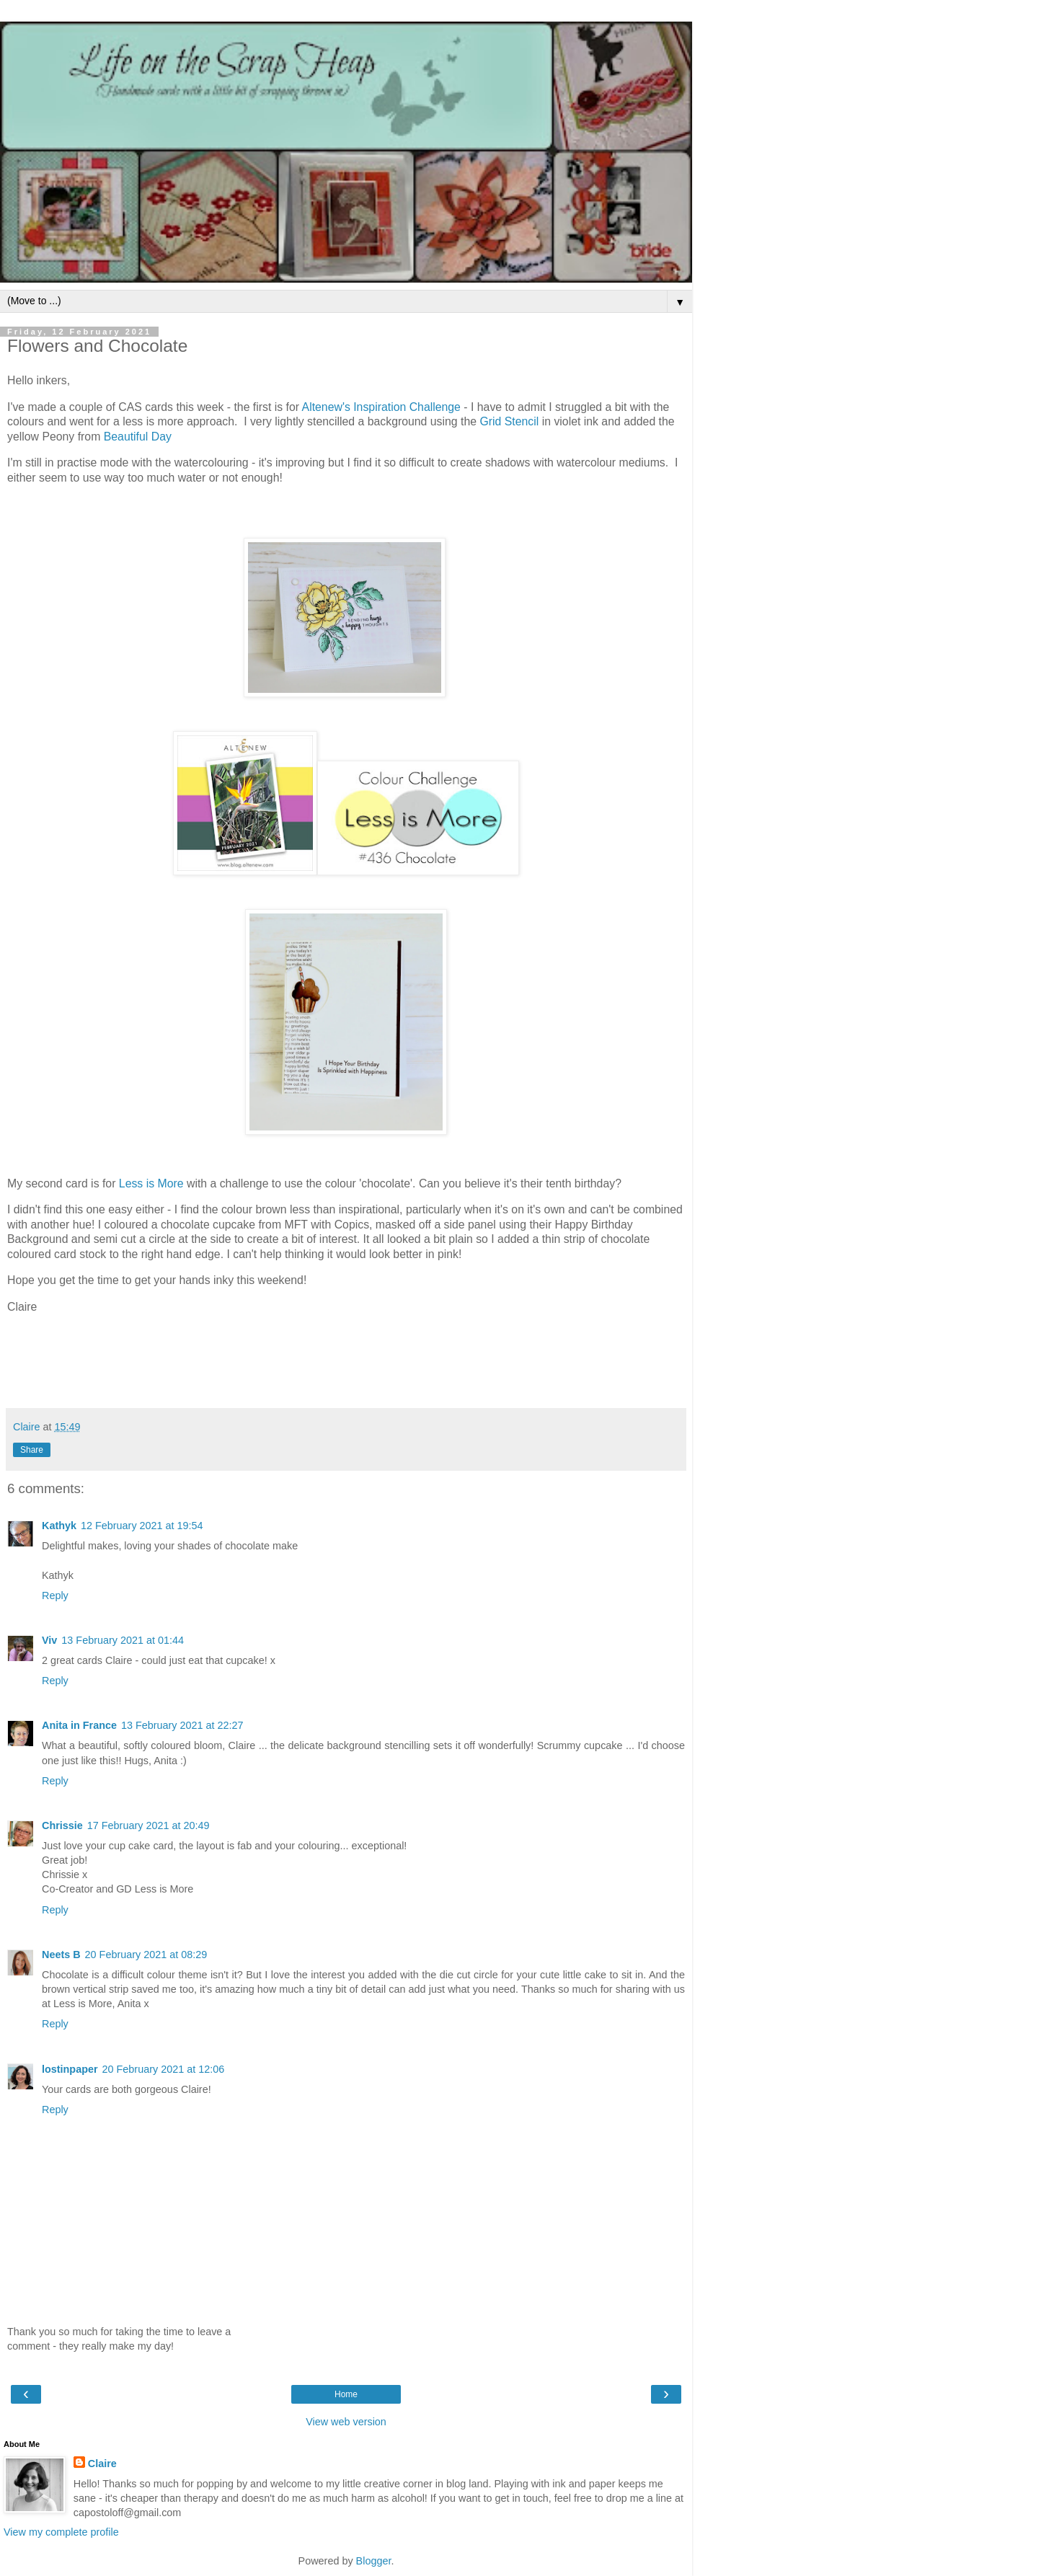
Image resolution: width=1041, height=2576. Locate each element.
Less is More (151, 1183)
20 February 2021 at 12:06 (163, 2069)
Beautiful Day (138, 436)
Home (346, 2394)
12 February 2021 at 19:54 (142, 1525)
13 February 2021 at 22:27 (182, 1725)
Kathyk (59, 1525)
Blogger (373, 2561)
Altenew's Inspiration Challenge (381, 407)
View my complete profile (61, 2532)
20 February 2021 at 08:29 (146, 1954)
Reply (55, 1595)
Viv (49, 1640)
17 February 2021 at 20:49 (148, 1825)
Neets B (61, 1954)
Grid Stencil (509, 421)
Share (31, 1450)
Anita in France (79, 1725)
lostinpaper (70, 2069)
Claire (102, 2463)
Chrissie (62, 1825)
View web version (346, 2421)
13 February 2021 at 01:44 (122, 1640)
